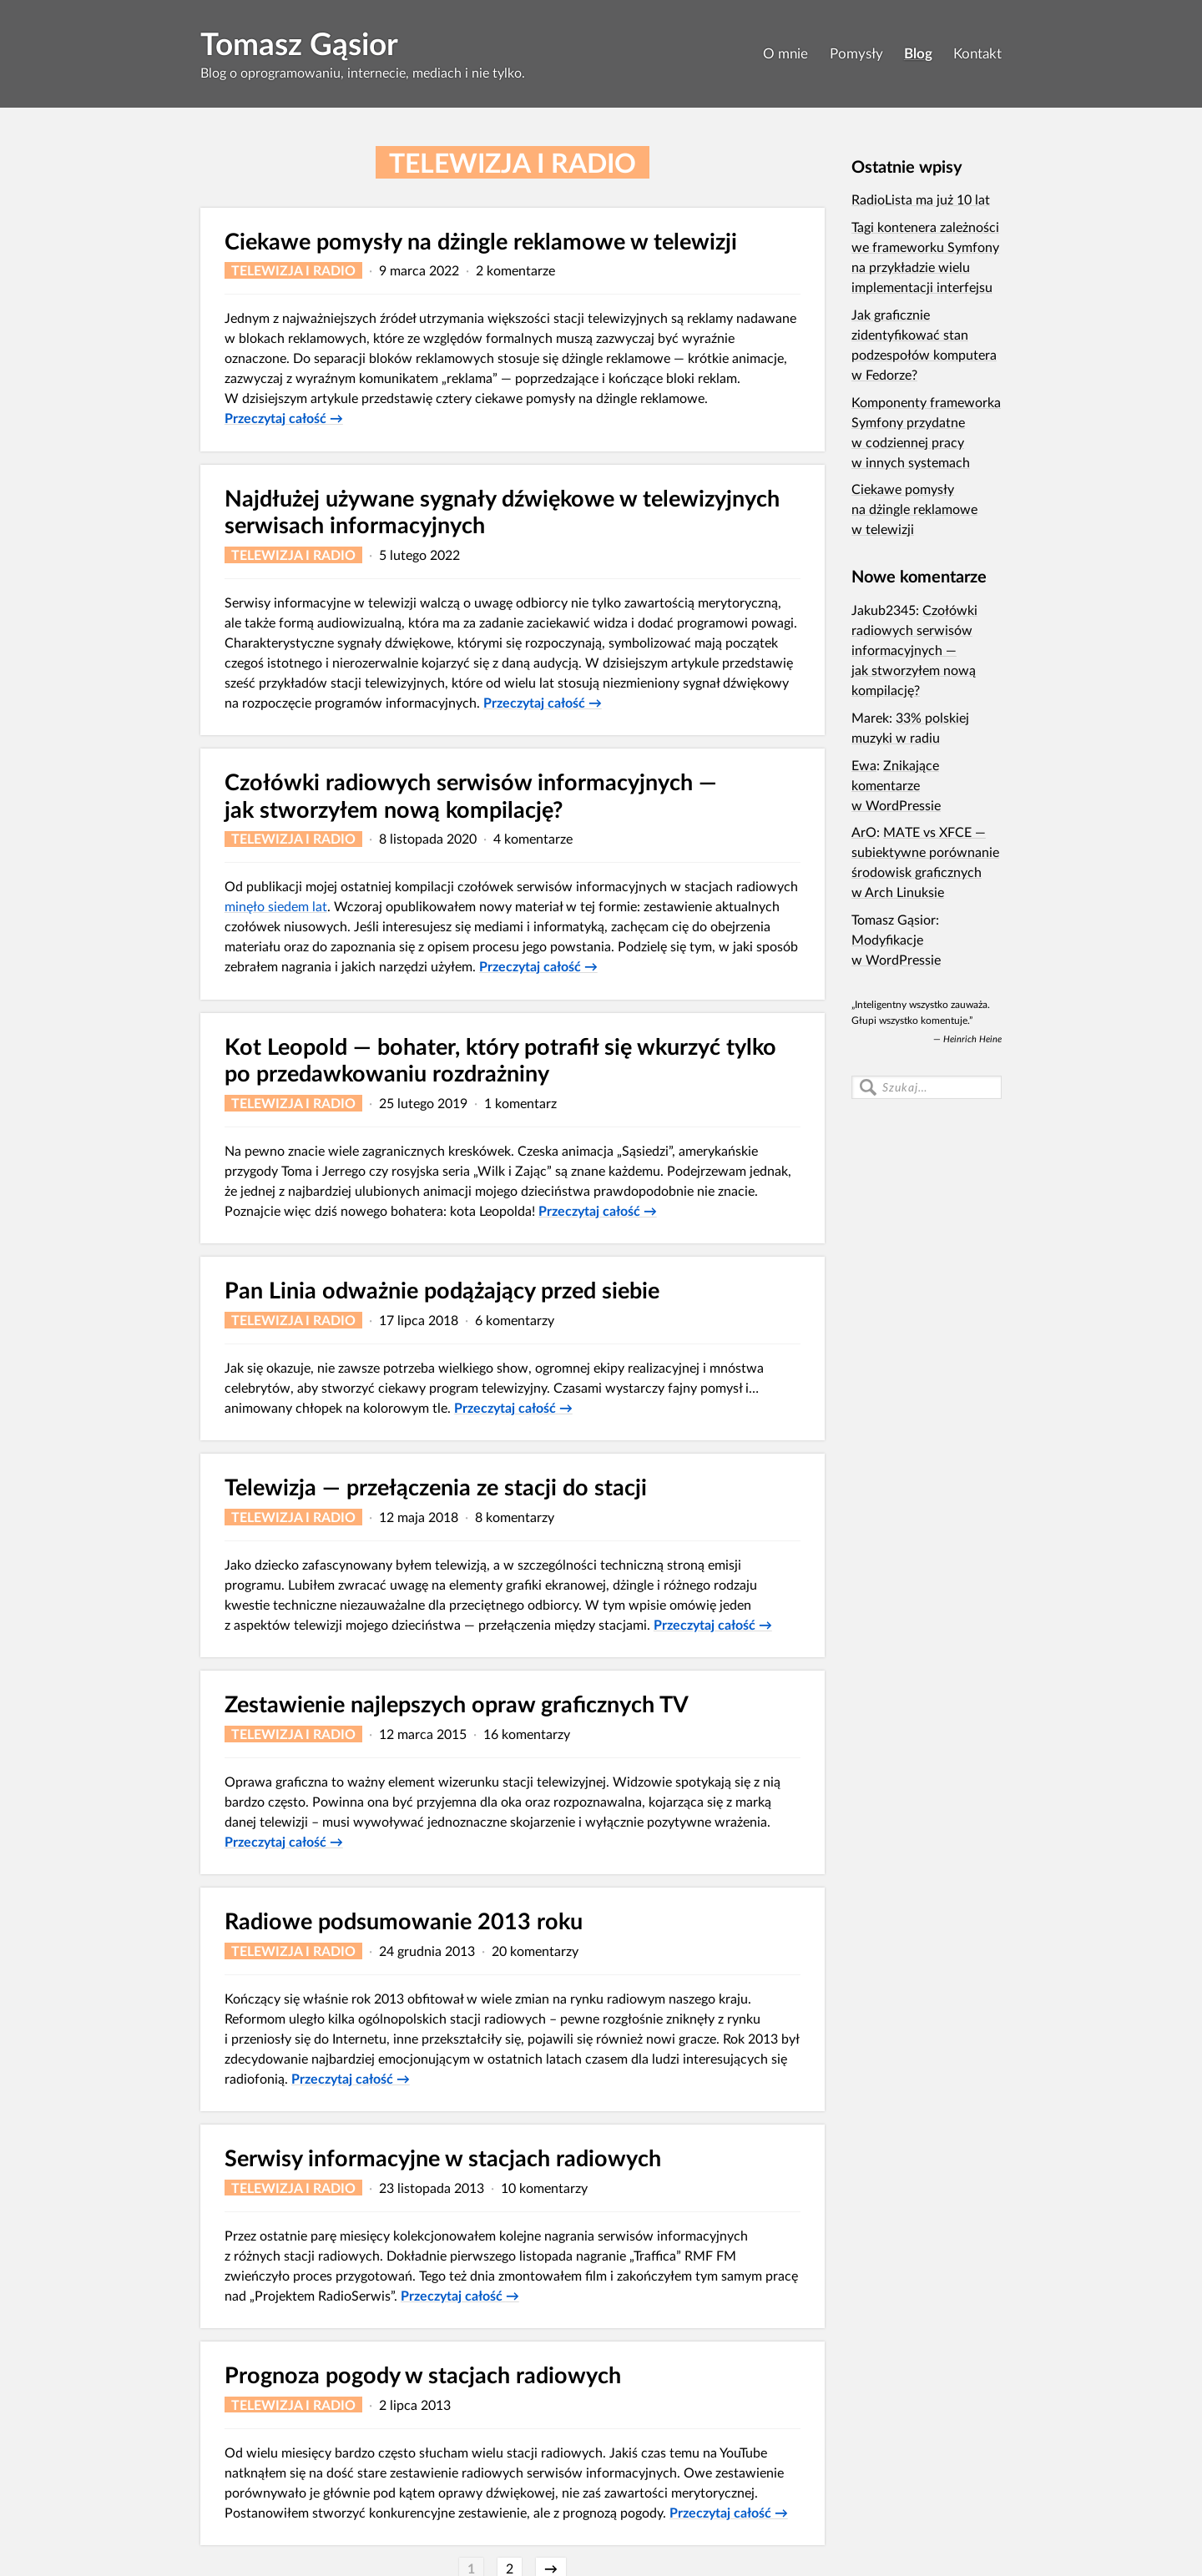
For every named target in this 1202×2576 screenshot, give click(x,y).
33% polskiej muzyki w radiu (910, 727)
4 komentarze (533, 838)
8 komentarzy (514, 1517)
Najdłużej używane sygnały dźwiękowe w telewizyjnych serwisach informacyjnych (502, 511)
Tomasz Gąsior (299, 43)
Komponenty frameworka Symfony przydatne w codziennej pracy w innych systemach (926, 432)
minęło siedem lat (276, 906)
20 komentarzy (535, 1950)
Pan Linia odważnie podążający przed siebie (442, 1289)
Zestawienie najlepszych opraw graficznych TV (457, 1703)
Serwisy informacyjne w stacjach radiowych (443, 2157)
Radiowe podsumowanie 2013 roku (404, 1920)
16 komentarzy (526, 1734)
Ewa (863, 765)
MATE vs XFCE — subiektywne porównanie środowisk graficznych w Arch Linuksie (925, 862)
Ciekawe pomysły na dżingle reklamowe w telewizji (481, 241)
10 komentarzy (544, 2187)
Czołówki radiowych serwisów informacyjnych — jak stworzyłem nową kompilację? (471, 795)
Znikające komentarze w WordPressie (896, 785)
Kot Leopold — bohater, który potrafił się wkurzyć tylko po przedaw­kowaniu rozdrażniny (500, 1059)
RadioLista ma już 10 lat (920, 199)
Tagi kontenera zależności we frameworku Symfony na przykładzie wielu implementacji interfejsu (925, 257)
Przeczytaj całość (284, 418)
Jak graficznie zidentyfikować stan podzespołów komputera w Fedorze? (924, 344)
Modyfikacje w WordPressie (896, 949)
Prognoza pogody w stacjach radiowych (423, 2374)
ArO (863, 831)
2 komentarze (515, 270)
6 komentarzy (514, 1320)
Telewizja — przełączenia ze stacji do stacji (436, 1486)
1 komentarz (520, 1103)
